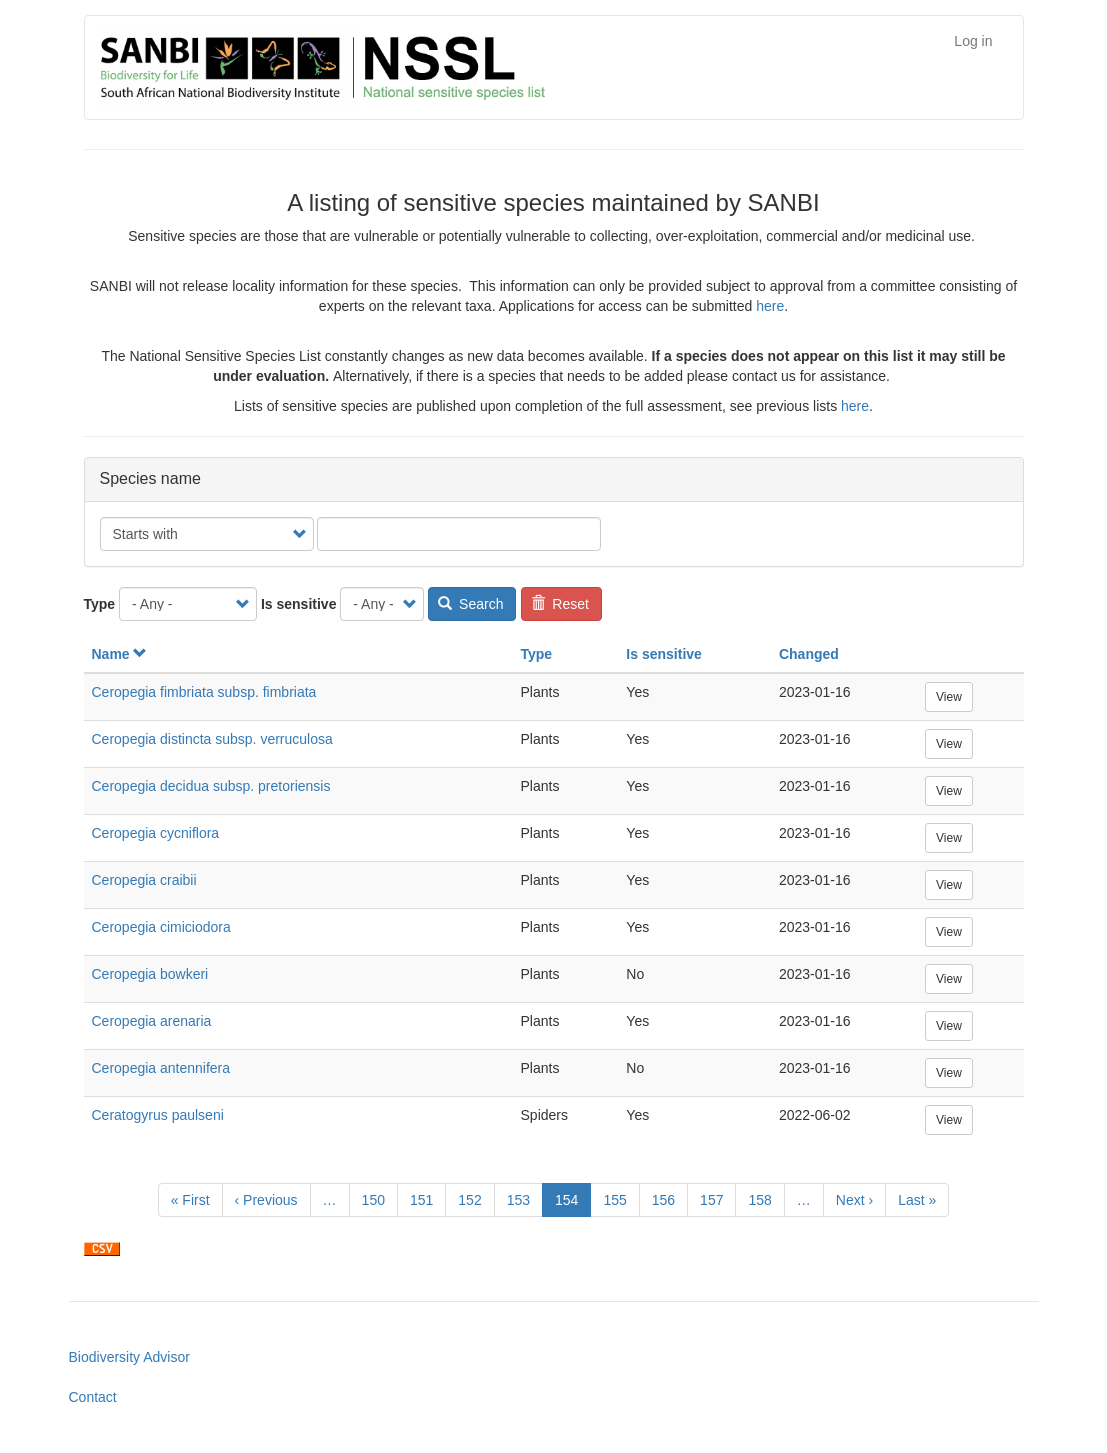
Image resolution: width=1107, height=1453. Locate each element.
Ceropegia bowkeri (150, 974)
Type (100, 604)
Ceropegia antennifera (161, 1068)
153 (523, 1199)
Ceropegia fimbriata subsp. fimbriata (204, 692)
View (949, 697)
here (770, 306)
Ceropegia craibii (144, 880)
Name (120, 654)
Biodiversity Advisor (129, 1357)
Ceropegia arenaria (152, 1021)
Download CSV (102, 1249)
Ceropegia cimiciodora (161, 927)
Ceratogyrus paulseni (158, 1115)
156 (668, 1199)
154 (573, 1203)
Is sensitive (299, 604)
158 (764, 1199)
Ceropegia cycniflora (156, 833)
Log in (973, 41)
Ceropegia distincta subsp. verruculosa (212, 739)
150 (378, 1199)
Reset (560, 604)
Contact (93, 1397)
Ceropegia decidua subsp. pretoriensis (211, 786)
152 (474, 1199)
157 (716, 1199)
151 (426, 1199)
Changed (809, 654)
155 (619, 1199)
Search (471, 604)
